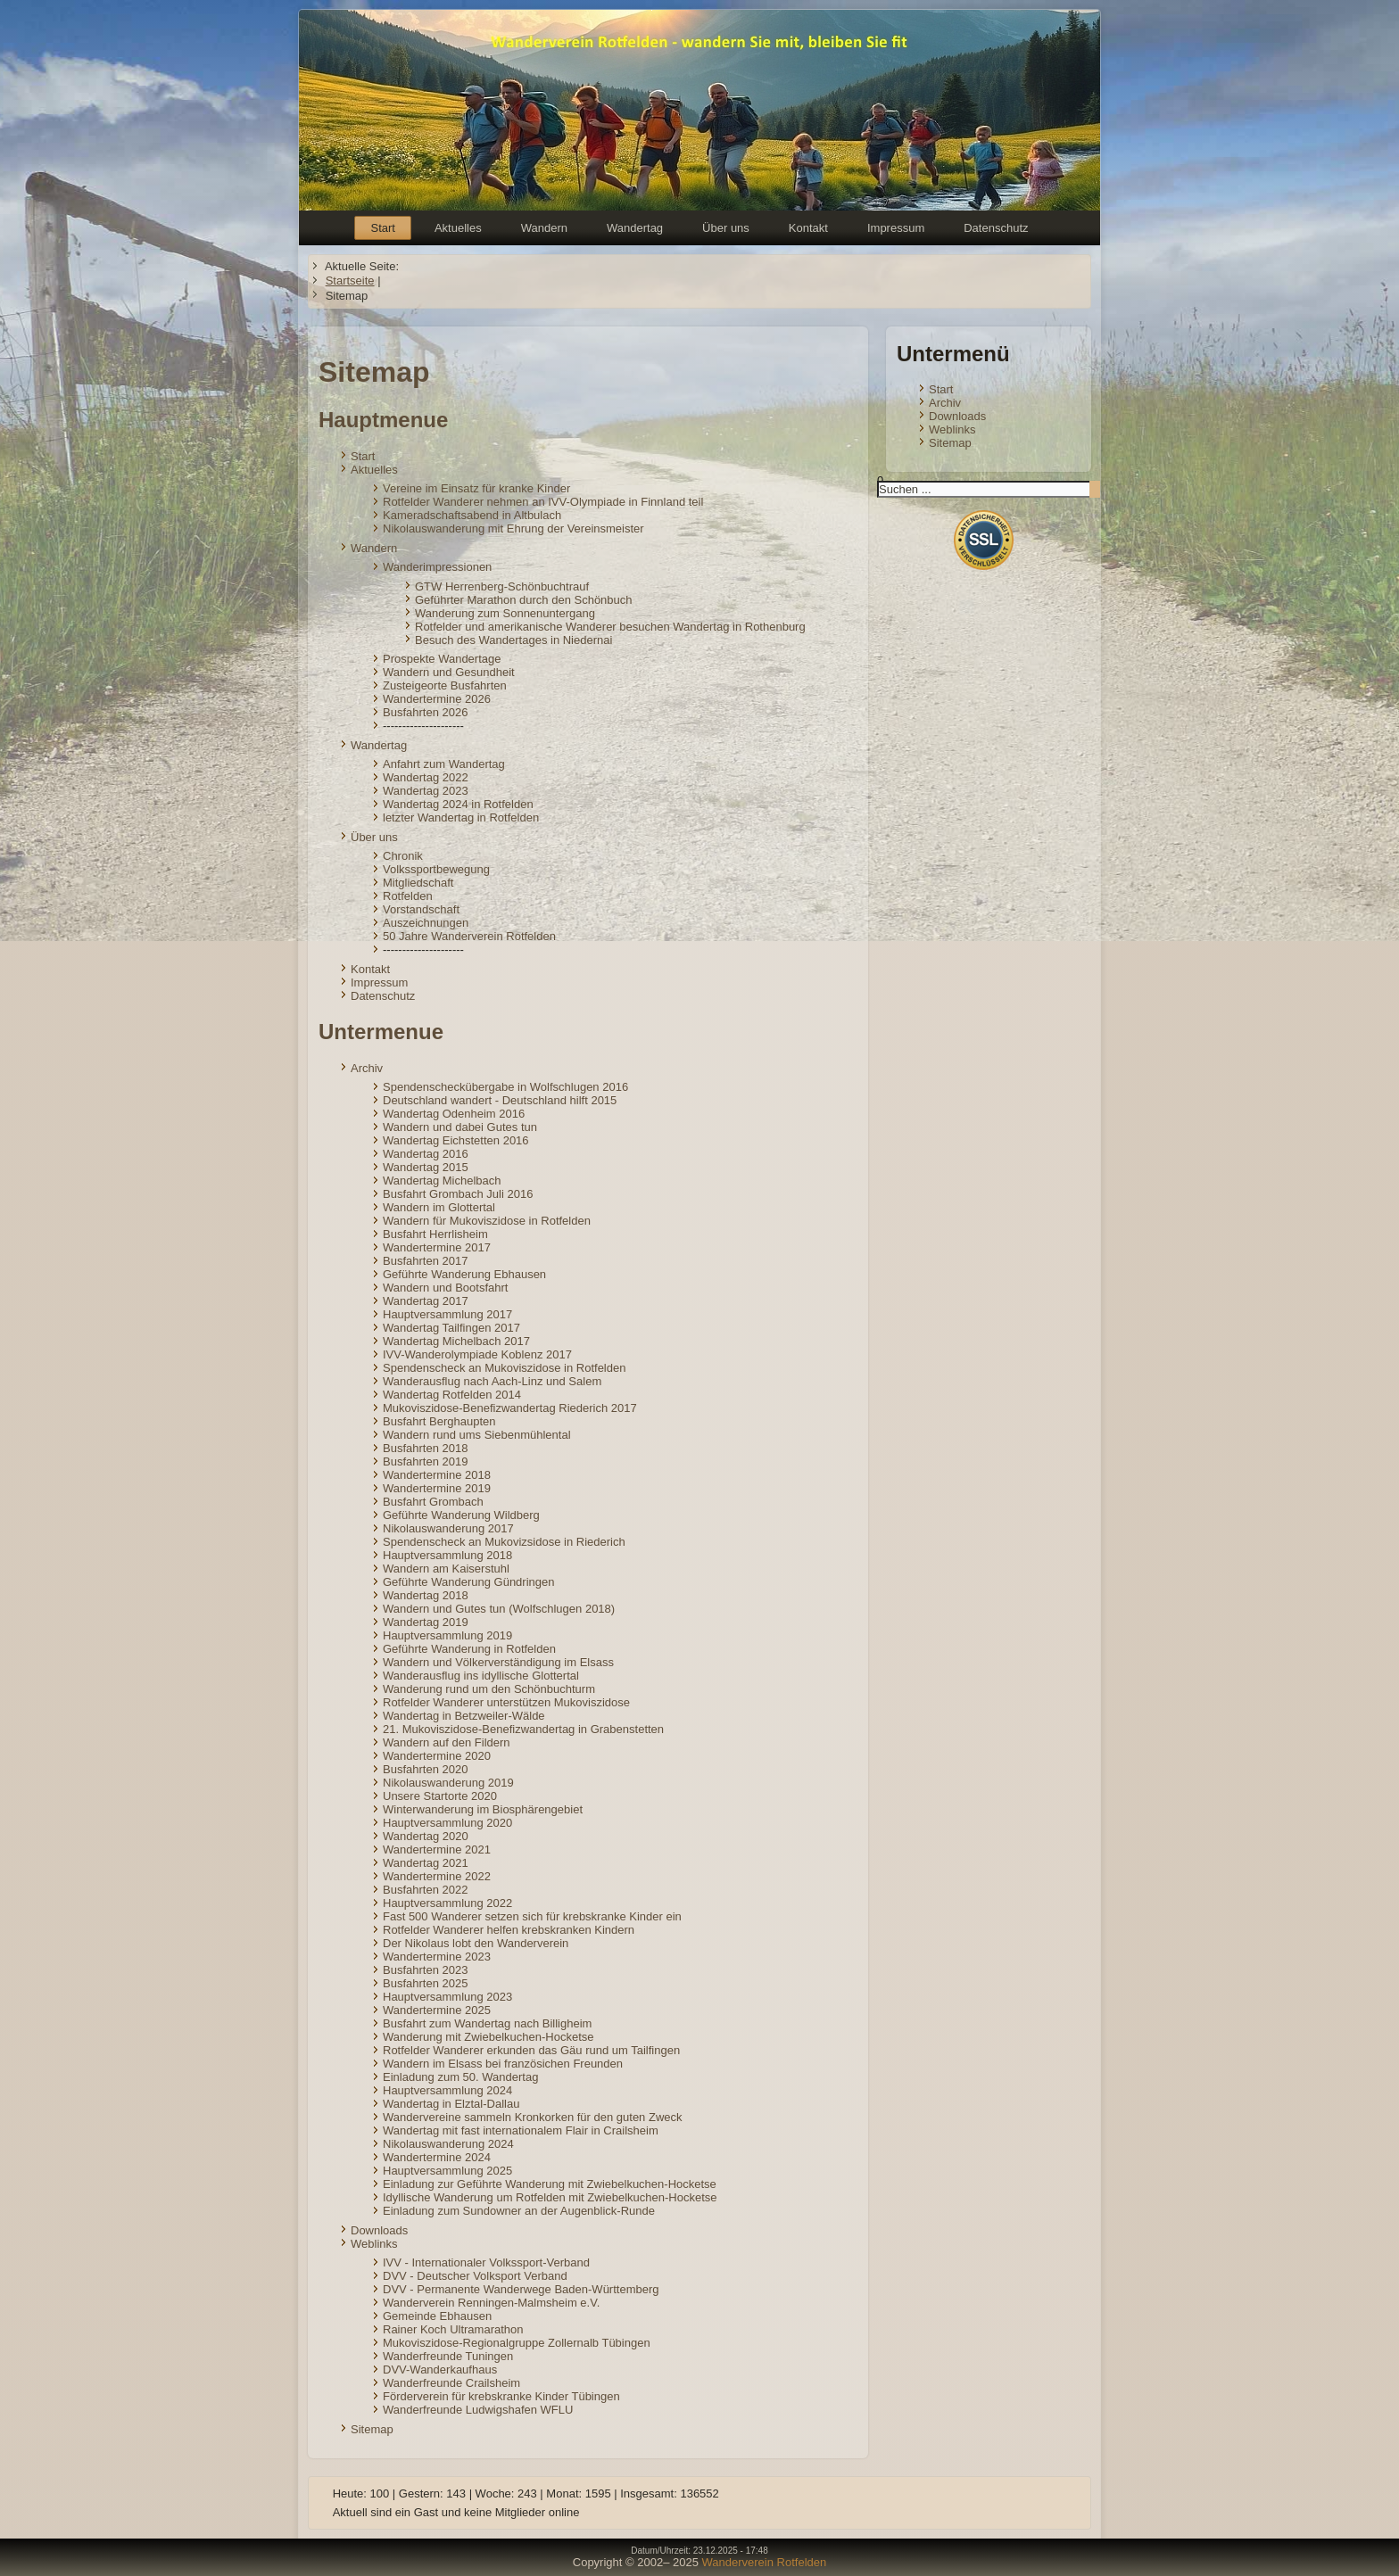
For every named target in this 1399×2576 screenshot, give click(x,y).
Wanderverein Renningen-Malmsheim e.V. (491, 2302)
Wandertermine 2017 (437, 1247)
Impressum (895, 228)
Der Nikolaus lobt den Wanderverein (475, 1943)
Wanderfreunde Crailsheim (451, 2383)
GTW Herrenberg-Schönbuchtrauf (502, 586)
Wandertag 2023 (425, 790)
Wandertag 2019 (425, 1622)
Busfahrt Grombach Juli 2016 (458, 1194)
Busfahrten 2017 (425, 1260)
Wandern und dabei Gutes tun (460, 1127)
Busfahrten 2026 (425, 712)
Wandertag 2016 (425, 1153)
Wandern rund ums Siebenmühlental (477, 1434)
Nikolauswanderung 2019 (448, 1782)
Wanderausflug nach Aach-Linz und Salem (492, 1381)
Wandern (544, 228)
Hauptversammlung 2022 (447, 1903)
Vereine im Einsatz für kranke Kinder (476, 488)
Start (382, 228)
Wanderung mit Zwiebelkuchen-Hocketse (488, 2036)
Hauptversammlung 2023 (447, 1996)
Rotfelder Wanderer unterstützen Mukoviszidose (506, 1702)
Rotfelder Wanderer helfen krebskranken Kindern (508, 1929)
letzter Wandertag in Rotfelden (461, 817)
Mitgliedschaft (418, 882)
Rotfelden (408, 896)
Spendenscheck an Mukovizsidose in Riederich (504, 1541)
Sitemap (372, 2429)
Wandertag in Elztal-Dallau (451, 2103)
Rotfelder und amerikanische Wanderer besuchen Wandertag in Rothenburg (610, 626)
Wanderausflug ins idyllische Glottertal (481, 1675)
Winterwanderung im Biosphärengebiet (483, 1809)
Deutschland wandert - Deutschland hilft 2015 (500, 1100)
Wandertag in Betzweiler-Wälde (464, 1715)
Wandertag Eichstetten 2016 (456, 1140)
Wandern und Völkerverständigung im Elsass (498, 1662)
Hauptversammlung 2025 (447, 2170)
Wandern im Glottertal (439, 1207)
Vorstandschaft (421, 909)
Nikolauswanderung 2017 (448, 1528)
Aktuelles (458, 228)
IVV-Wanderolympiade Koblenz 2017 (477, 1354)
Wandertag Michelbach (442, 1180)
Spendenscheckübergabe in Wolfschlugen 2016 (505, 1087)
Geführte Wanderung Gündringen (468, 1582)
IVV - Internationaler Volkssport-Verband (486, 2262)
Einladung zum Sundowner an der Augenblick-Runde (519, 2210)
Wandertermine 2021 (437, 1849)
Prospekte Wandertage (442, 658)
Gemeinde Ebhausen (437, 2316)
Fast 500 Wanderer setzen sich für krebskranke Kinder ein (532, 1916)
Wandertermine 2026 (437, 699)
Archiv (367, 1068)
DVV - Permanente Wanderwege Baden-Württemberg (521, 2289)
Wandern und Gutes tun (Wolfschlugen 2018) (499, 1608)
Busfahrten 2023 (425, 1970)
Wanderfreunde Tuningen (448, 2356)
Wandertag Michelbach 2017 (456, 1341)
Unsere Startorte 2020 (440, 1796)
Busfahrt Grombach (433, 1501)
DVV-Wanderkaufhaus (440, 2369)
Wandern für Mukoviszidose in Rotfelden (487, 1220)
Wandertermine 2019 (437, 1488)
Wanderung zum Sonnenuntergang (505, 613)
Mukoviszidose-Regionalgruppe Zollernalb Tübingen (516, 2342)
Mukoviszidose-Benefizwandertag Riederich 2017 (510, 1408)
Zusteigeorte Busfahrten (445, 685)
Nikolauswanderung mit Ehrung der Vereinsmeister (513, 528)
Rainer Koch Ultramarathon (453, 2329)
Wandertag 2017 (425, 1301)
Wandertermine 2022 (437, 1876)
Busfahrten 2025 (425, 1983)
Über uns (725, 228)
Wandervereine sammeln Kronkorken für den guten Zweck (533, 2117)
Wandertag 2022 (425, 777)
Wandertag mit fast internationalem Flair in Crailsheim (520, 2130)
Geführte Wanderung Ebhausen (464, 1274)
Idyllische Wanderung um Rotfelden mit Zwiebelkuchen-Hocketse (550, 2197)
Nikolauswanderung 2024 (448, 2144)
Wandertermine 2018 (437, 1475)
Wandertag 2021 (425, 1863)
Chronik (403, 856)
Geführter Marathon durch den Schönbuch (524, 600)
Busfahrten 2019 (425, 1461)
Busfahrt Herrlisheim (435, 1234)
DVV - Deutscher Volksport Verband (475, 2276)
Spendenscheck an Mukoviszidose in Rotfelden (504, 1368)
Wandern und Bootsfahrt (445, 1287)
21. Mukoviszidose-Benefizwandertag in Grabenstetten (523, 1729)
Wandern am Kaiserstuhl (446, 1568)
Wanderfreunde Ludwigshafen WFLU (478, 2409)
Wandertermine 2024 (437, 2157)
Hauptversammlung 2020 (447, 1822)
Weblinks (374, 2243)
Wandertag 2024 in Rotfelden (458, 804)
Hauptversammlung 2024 (447, 2090)
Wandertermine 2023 (437, 1956)
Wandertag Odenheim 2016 (454, 1113)
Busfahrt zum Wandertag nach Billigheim (487, 2023)
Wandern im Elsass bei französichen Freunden (503, 2063)
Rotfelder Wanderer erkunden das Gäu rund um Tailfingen (531, 2050)
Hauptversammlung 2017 (447, 1314)
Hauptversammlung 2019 (447, 1635)
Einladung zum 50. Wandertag (460, 2077)
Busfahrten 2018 (425, 1448)
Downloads (379, 2230)
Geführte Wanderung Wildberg (461, 1515)
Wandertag (635, 228)
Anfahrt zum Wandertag (444, 764)
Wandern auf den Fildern (446, 1742)
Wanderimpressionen (437, 567)
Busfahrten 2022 (425, 1889)
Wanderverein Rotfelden (764, 2562)
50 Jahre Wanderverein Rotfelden (469, 936)
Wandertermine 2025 (437, 2010)
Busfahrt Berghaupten (439, 1421)
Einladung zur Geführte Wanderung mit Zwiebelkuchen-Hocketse (549, 2184)
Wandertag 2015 (425, 1167)
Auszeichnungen (425, 922)
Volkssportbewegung (436, 869)
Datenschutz (996, 228)
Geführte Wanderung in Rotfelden (469, 1648)
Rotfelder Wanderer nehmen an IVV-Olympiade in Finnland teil (543, 501)
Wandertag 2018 (425, 1595)
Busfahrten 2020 (425, 1769)
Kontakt (808, 228)
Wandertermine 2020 (437, 1756)
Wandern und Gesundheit (449, 672)
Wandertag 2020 (425, 1836)
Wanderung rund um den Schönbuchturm (489, 1689)
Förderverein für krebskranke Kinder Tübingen (501, 2396)
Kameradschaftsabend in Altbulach (472, 515)
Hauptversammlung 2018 (447, 1555)
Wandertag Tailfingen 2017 (451, 1327)
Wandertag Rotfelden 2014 (452, 1394)
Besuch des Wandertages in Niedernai (513, 640)
